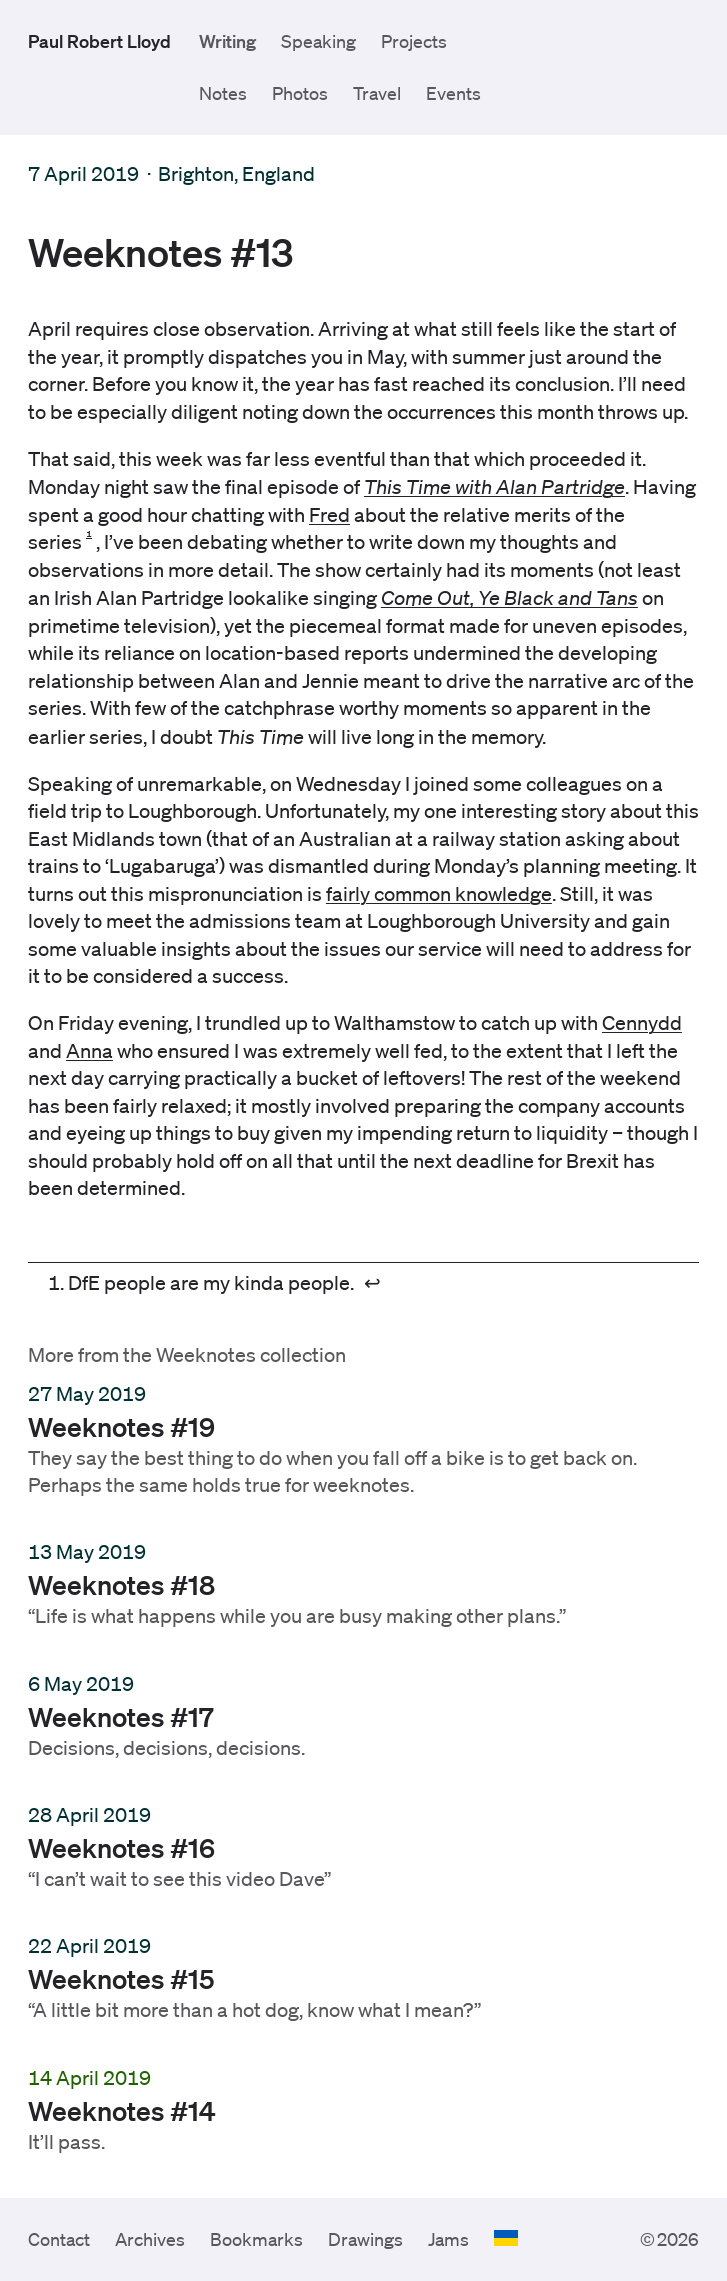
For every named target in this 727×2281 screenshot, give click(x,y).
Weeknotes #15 (121, 1978)
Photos (300, 93)
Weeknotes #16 (121, 1847)
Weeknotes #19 (121, 1425)
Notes (223, 93)
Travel (377, 93)
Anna (89, 1051)
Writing (227, 41)
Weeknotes (206, 1355)
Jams (448, 2239)
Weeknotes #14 (121, 2109)
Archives (150, 2239)
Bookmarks (256, 2239)
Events (453, 93)
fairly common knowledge (439, 894)
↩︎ (372, 1283)
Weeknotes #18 (121, 1584)
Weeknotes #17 (121, 1715)
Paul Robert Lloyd (99, 41)
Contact (59, 2239)
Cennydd (642, 1023)
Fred (329, 515)
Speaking (318, 41)
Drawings (365, 2239)
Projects (414, 41)
